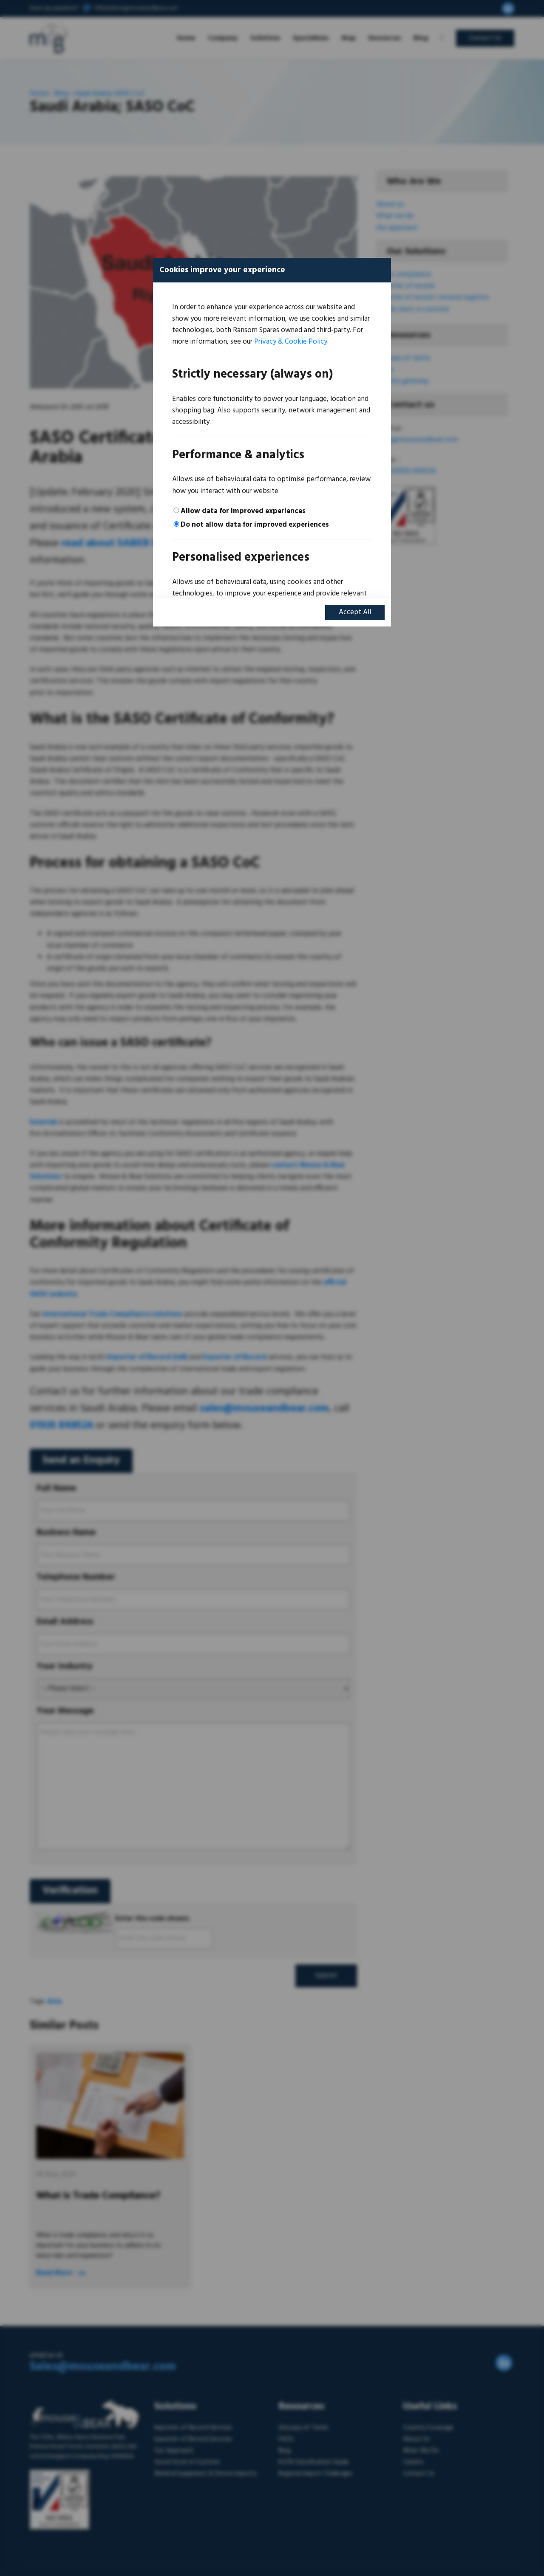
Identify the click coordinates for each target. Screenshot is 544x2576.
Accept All (355, 612)
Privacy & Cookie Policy (290, 341)
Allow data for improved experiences (243, 511)
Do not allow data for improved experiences (255, 524)
